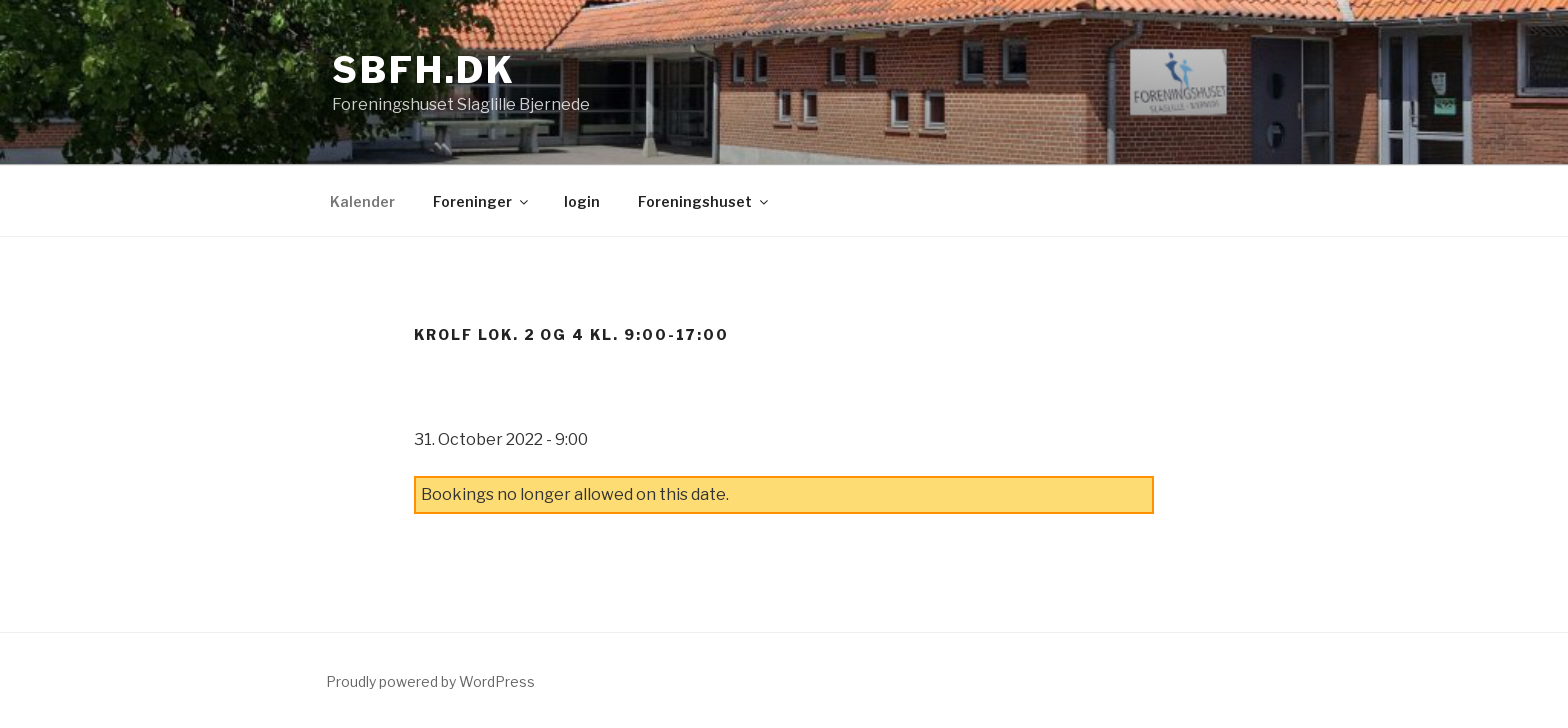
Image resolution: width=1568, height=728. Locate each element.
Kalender (362, 201)
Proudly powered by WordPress (430, 681)
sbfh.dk (424, 70)
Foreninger (482, 201)
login (582, 201)
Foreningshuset (704, 201)
